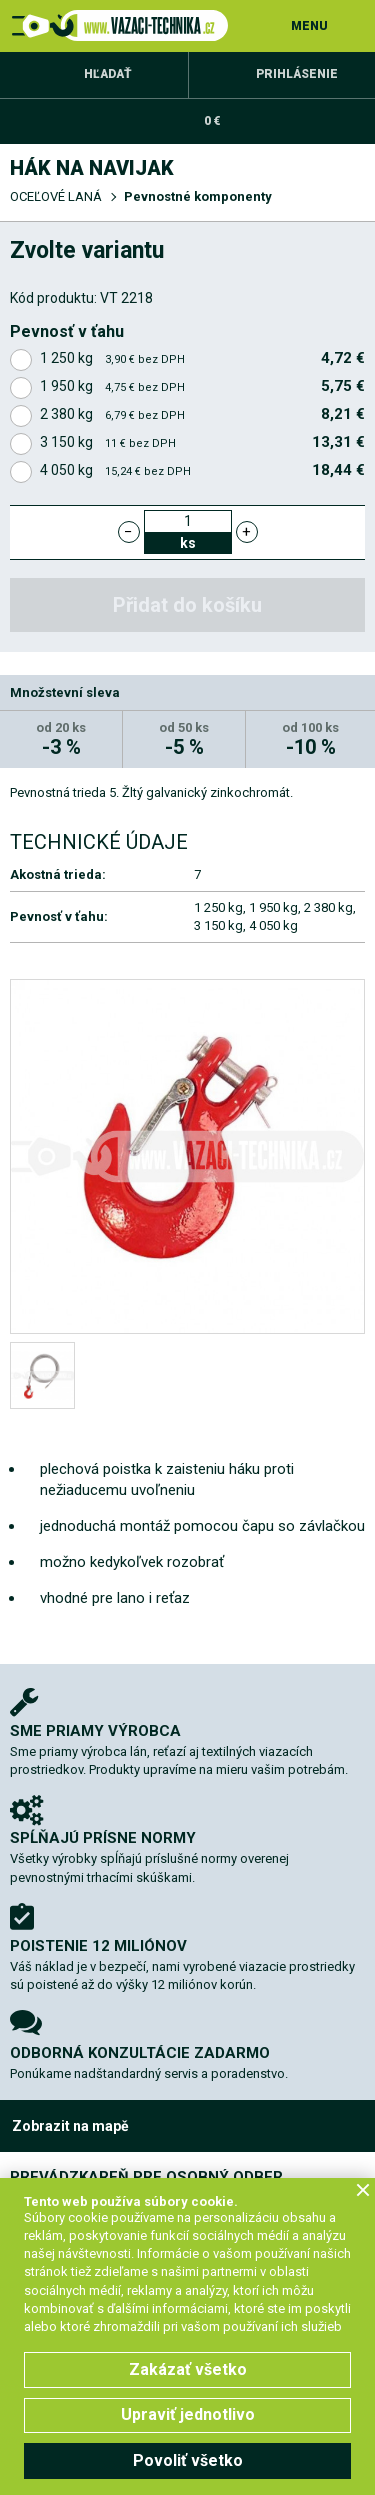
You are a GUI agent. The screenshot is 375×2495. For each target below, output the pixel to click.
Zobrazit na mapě (70, 2126)
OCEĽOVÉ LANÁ (56, 196)
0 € (212, 121)
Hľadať (108, 74)
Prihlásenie (297, 74)
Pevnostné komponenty (198, 196)
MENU (309, 26)
